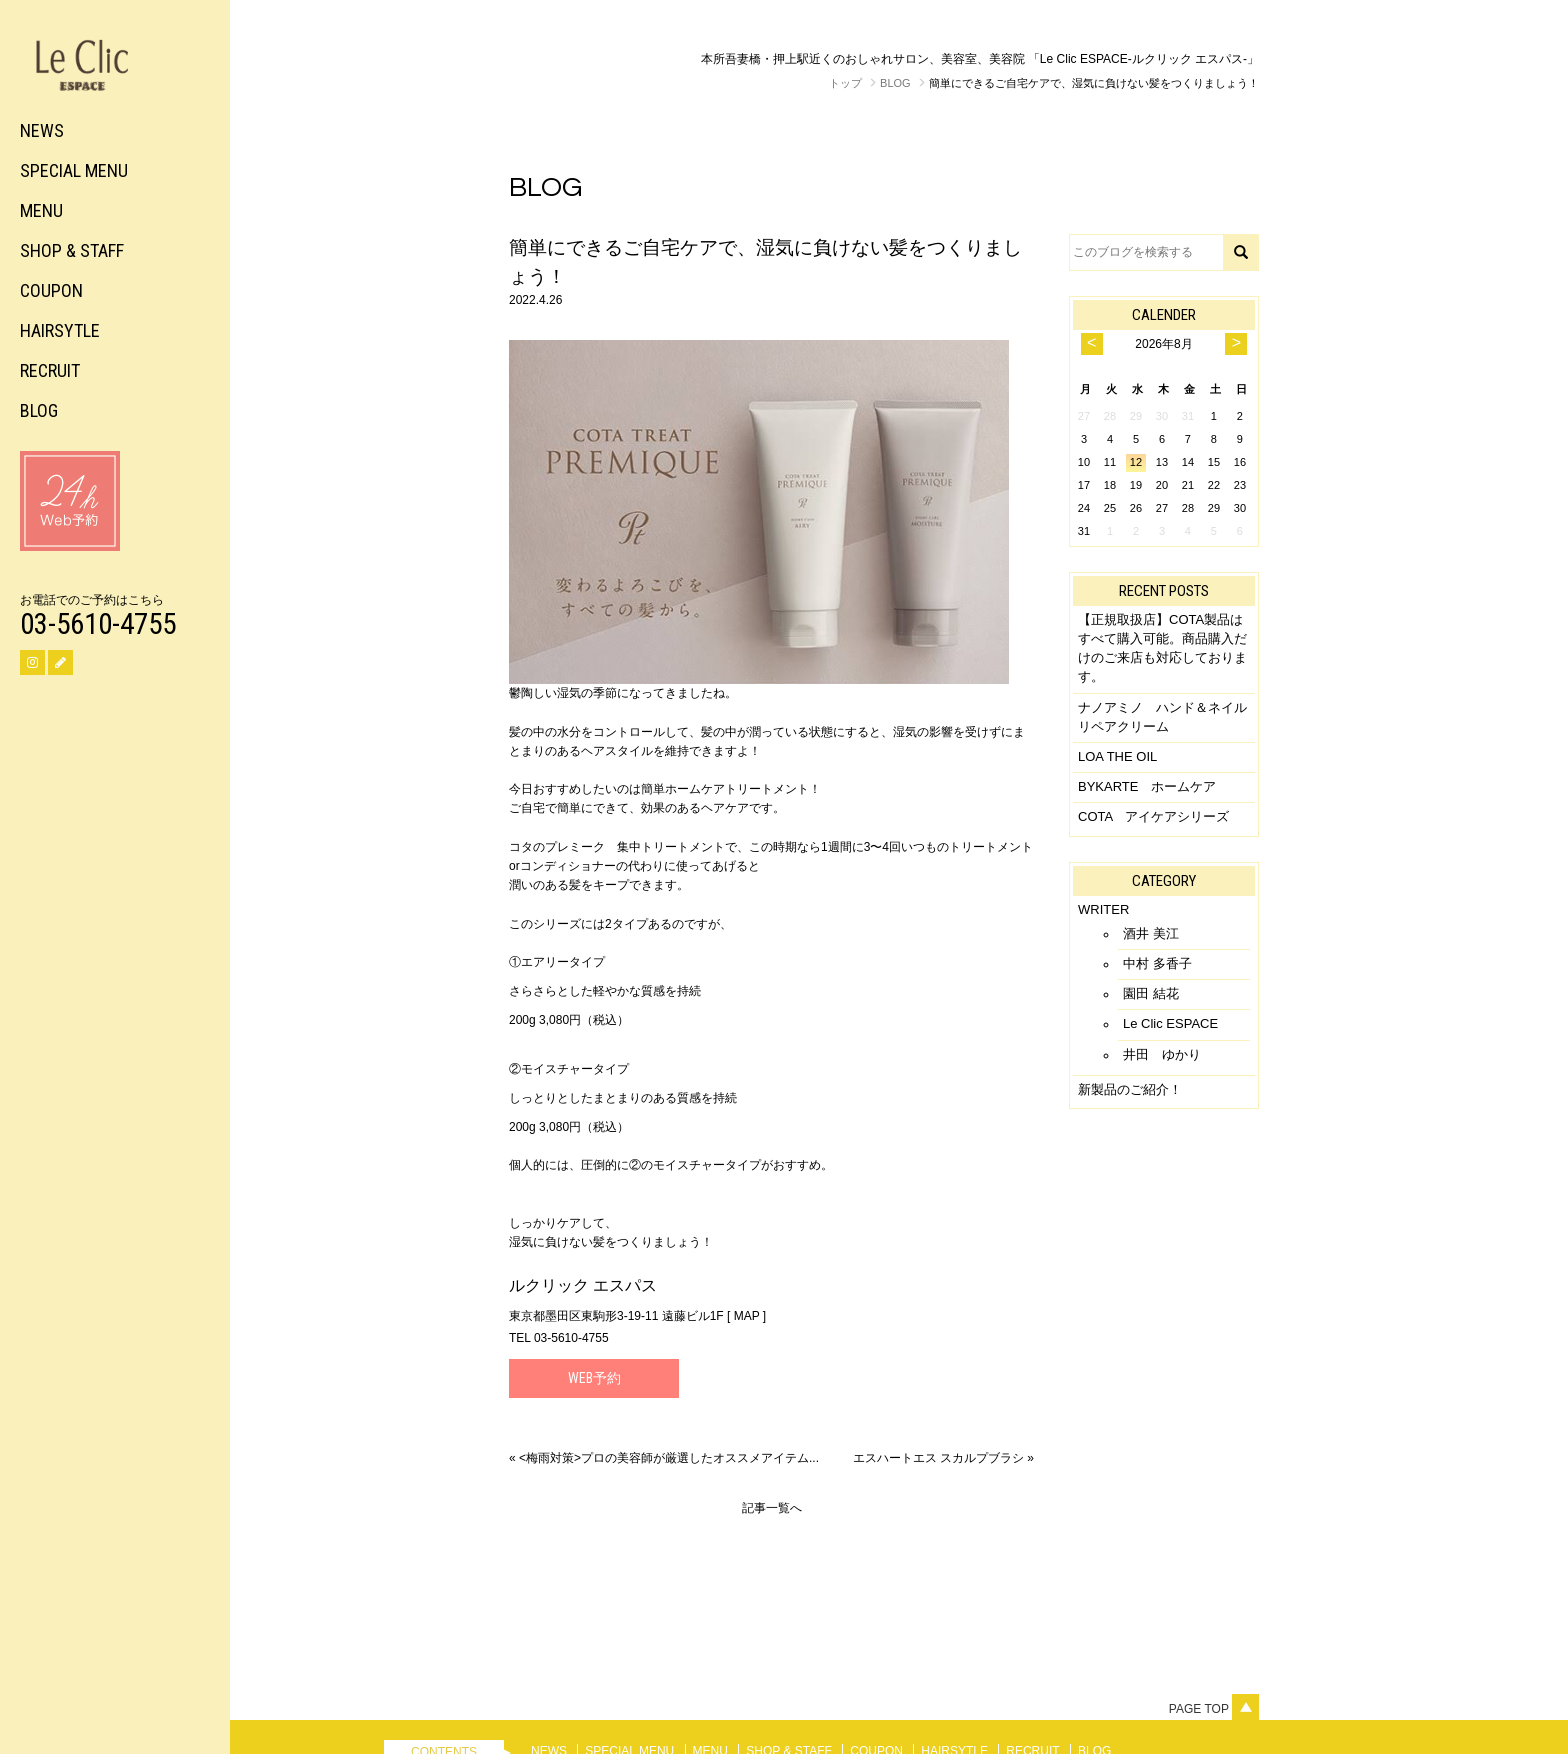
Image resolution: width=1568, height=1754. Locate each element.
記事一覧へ (772, 1508)
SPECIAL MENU (74, 170)
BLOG (39, 410)
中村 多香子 (1157, 963)
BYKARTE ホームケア (1147, 786)
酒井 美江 (1151, 933)
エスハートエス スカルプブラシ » (943, 1458)
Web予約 (594, 1378)
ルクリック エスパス (583, 1285)
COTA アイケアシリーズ (1153, 816)
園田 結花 (1151, 993)
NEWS (42, 130)
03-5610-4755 (98, 624)
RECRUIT (50, 370)
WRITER (1103, 909)
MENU (41, 210)
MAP (747, 1316)
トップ (845, 83)
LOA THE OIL (1117, 756)
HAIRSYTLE (60, 330)
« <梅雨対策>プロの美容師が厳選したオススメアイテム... (664, 1458)
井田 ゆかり (1162, 1054)
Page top (1214, 1709)
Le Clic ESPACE (1170, 1023)
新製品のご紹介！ (1130, 1089)
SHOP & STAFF (72, 250)
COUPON (51, 290)
